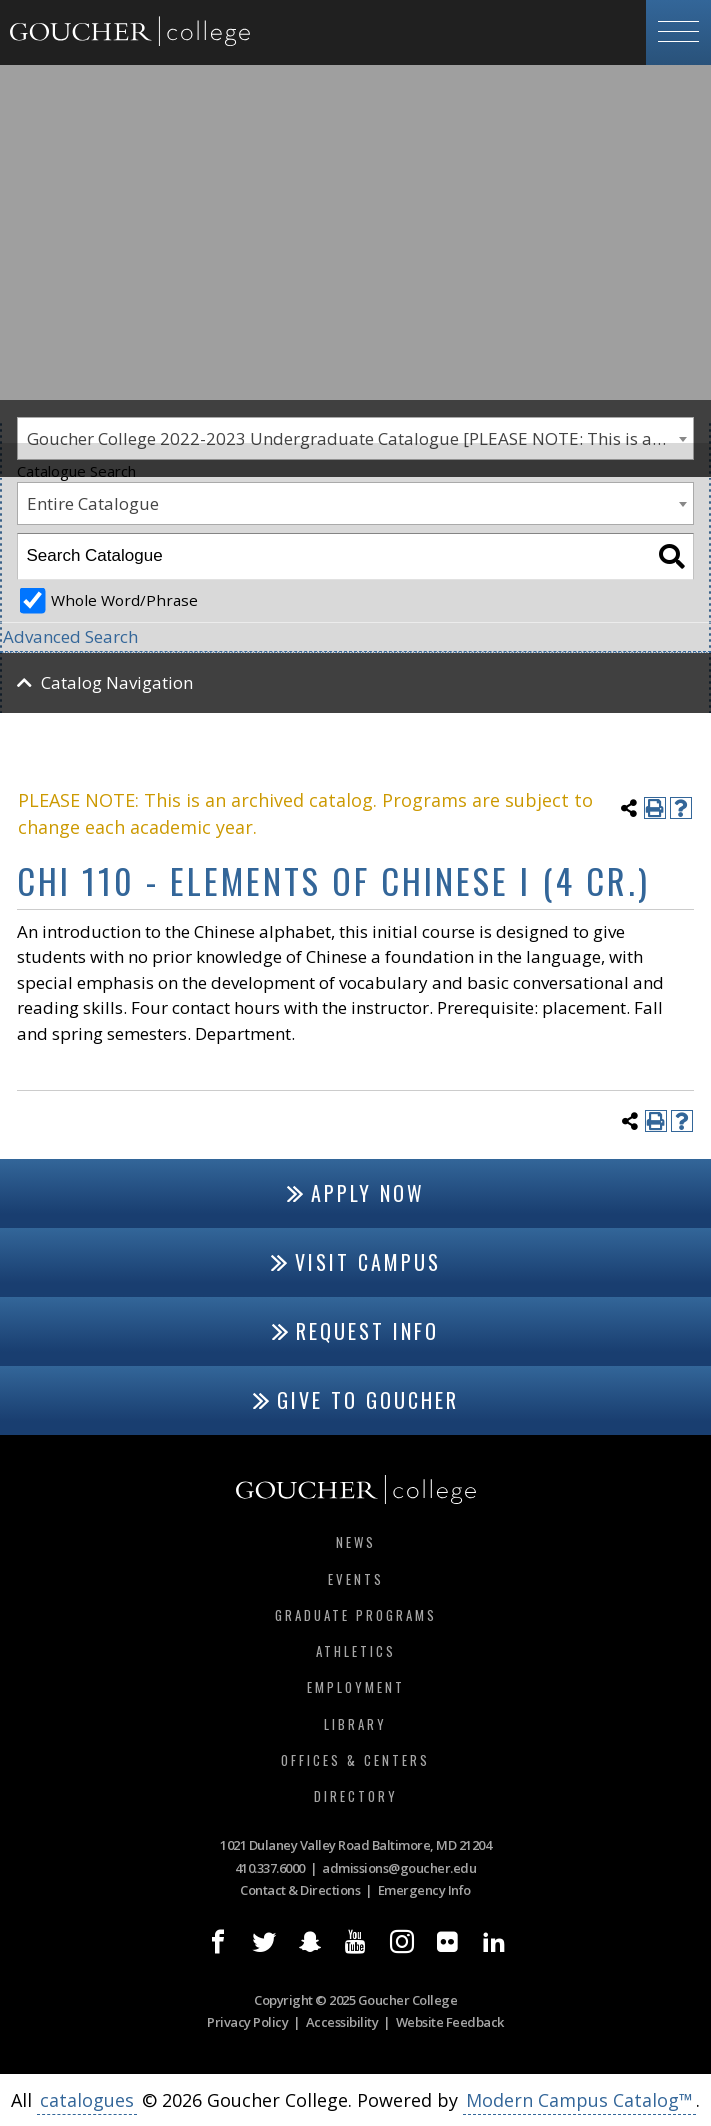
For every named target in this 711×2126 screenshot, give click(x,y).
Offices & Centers (355, 1760)
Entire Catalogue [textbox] (93, 503)
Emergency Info (424, 1890)
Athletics (356, 1651)
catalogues (87, 2100)
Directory (356, 1796)
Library (355, 1724)
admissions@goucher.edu (399, 1868)
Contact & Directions (300, 1890)
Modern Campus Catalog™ (579, 2100)
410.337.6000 (270, 1868)
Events (356, 1579)
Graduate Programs (356, 1615)
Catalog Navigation (117, 682)
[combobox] (355, 503)
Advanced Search (70, 636)
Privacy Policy (247, 2022)
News (356, 1542)
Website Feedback (450, 2022)
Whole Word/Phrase (124, 600)
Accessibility (342, 2022)
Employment (356, 1687)
